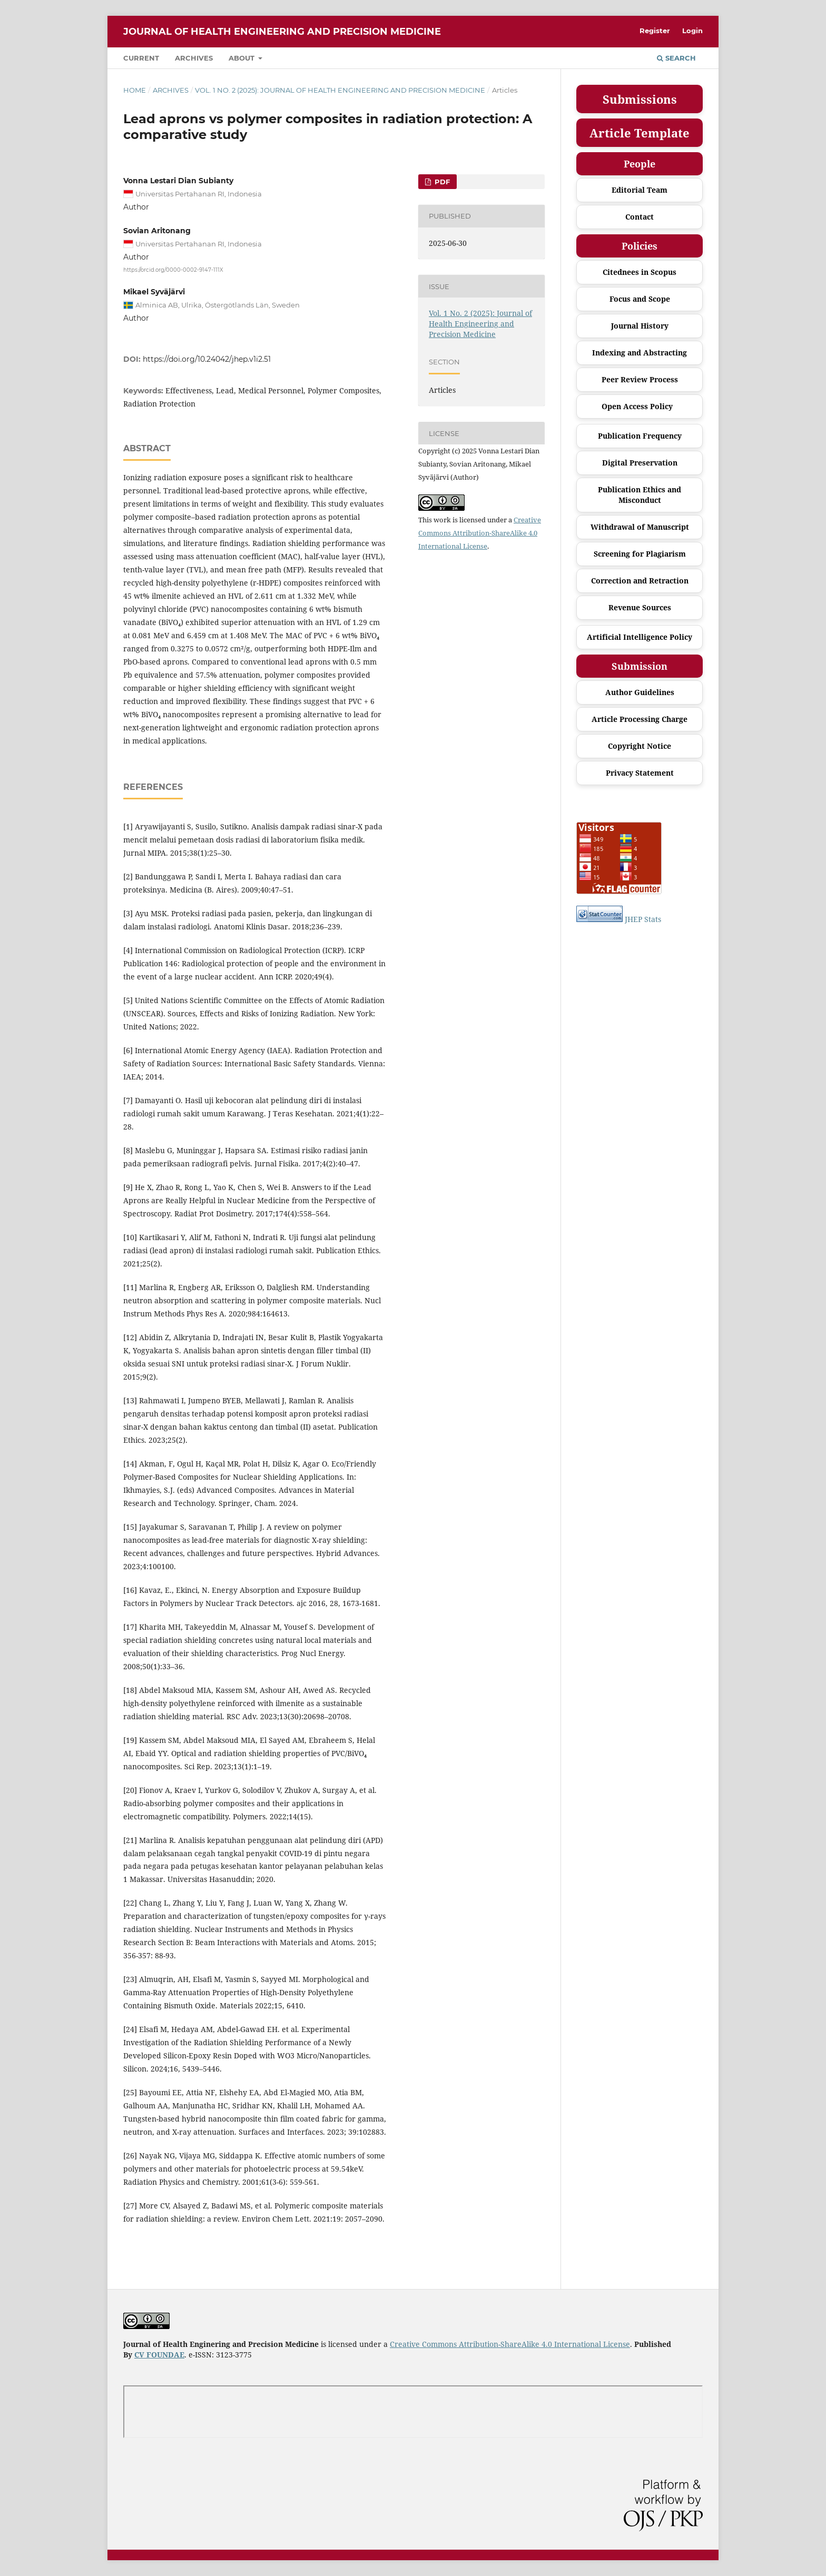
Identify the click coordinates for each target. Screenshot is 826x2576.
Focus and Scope (639, 299)
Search (676, 58)
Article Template (639, 133)
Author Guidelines (639, 692)
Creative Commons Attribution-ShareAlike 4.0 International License (479, 533)
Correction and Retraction (640, 581)
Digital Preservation (639, 463)
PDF (441, 181)
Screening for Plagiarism (640, 554)
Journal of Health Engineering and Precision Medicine (282, 31)
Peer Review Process (640, 379)
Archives (194, 58)
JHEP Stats (643, 919)
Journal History (639, 326)
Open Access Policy (637, 406)
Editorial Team (639, 190)
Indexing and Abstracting (639, 353)
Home (134, 90)
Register (655, 30)
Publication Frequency (640, 436)
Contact (639, 217)
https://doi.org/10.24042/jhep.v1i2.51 (207, 359)
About (243, 58)
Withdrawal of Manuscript (640, 527)
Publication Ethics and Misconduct (639, 494)
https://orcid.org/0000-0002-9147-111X (173, 269)
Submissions (640, 99)
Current (141, 58)
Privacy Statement (640, 773)
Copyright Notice (639, 746)
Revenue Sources (639, 607)
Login (692, 30)
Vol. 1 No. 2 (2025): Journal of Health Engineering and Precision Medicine (340, 90)
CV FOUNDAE (159, 2355)
